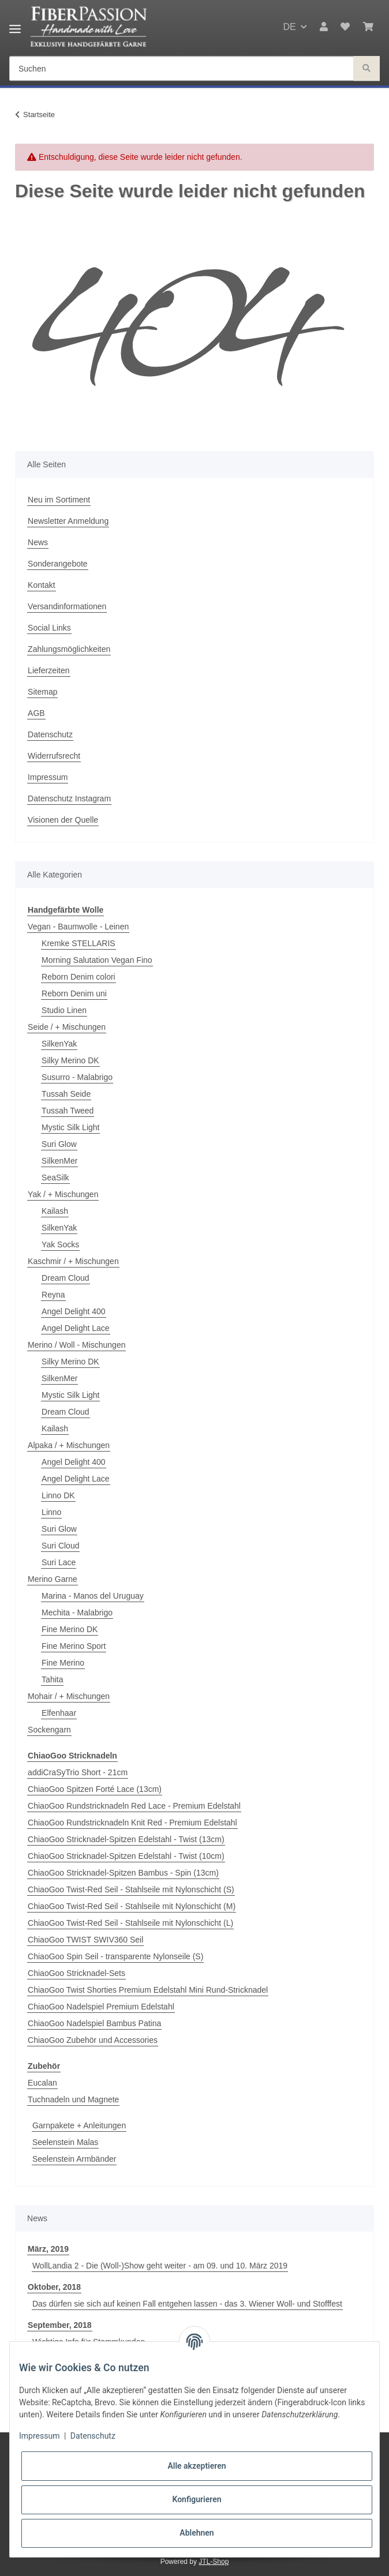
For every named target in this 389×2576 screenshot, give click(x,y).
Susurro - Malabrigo (77, 1077)
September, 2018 (60, 2325)
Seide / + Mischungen (67, 1027)
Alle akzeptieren (196, 2465)
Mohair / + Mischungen (69, 1696)
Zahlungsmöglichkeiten (69, 649)
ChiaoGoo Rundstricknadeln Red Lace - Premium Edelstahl (134, 1805)
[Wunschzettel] (345, 27)
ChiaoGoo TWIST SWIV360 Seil (85, 1939)
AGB (36, 713)
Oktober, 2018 (54, 2287)
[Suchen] (181, 69)
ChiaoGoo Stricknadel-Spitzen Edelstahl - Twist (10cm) (126, 1856)
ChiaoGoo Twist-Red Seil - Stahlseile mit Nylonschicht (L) (130, 1923)
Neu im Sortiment (59, 499)
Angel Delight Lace (76, 1328)
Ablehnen (196, 2532)
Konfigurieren (196, 2499)
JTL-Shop (214, 2562)
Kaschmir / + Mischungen (73, 1261)
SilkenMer (59, 1160)
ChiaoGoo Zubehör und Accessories (93, 2040)
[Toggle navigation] (15, 24)
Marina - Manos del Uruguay (93, 1595)
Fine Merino (63, 1662)
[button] (323, 27)
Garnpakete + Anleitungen (79, 2125)
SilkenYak (59, 1043)
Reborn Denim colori (78, 976)
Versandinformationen (67, 606)
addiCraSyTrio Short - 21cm (78, 1772)
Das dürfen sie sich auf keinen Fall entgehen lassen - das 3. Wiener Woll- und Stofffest (187, 2303)
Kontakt (41, 585)
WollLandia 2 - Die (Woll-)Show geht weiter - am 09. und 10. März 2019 (159, 2265)
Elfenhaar (59, 1713)
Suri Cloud (60, 1545)
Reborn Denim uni (74, 993)
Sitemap (42, 691)
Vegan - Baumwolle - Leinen (78, 926)
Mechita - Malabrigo (77, 1612)
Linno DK (58, 1495)
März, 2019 (48, 2248)
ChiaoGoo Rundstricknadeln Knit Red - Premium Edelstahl (132, 1822)
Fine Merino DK (70, 1629)
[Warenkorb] (368, 27)
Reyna (53, 1294)
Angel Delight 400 (74, 1311)
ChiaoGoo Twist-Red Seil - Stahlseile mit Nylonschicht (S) (131, 1889)
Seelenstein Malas (65, 2142)
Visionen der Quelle (63, 819)
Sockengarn (49, 1729)
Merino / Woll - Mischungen (76, 1344)
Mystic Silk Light (70, 1127)
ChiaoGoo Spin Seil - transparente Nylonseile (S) (115, 1956)
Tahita (52, 1679)
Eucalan (42, 2082)
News (38, 542)
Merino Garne (52, 1579)
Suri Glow (59, 1144)
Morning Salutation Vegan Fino (97, 960)
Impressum (48, 777)
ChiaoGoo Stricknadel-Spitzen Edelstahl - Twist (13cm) (126, 1839)
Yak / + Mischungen (63, 1194)
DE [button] (289, 27)
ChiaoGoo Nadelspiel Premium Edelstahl (101, 2006)
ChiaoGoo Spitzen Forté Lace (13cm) (95, 1789)
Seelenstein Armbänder (74, 2158)
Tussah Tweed (67, 1110)
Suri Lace (59, 1562)
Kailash (55, 1211)
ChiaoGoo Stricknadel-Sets (76, 1973)
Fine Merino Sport (74, 1646)
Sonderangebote (58, 563)
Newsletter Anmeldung (68, 521)
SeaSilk (55, 1177)
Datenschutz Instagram (69, 798)
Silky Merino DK (70, 1060)
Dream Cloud (65, 1278)
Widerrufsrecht (54, 755)
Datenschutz (50, 734)
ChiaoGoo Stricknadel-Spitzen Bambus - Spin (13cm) (123, 1872)
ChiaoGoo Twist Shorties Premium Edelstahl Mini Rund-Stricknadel (148, 1989)
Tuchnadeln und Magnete (73, 2099)
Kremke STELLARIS (78, 943)
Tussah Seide (66, 1093)
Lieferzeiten (48, 670)
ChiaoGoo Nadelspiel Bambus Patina (94, 2023)
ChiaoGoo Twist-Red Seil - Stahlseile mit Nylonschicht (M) (131, 1906)
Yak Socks (60, 1244)
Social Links (49, 627)
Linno (51, 1512)
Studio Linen (64, 1010)
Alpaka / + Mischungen (69, 1445)
